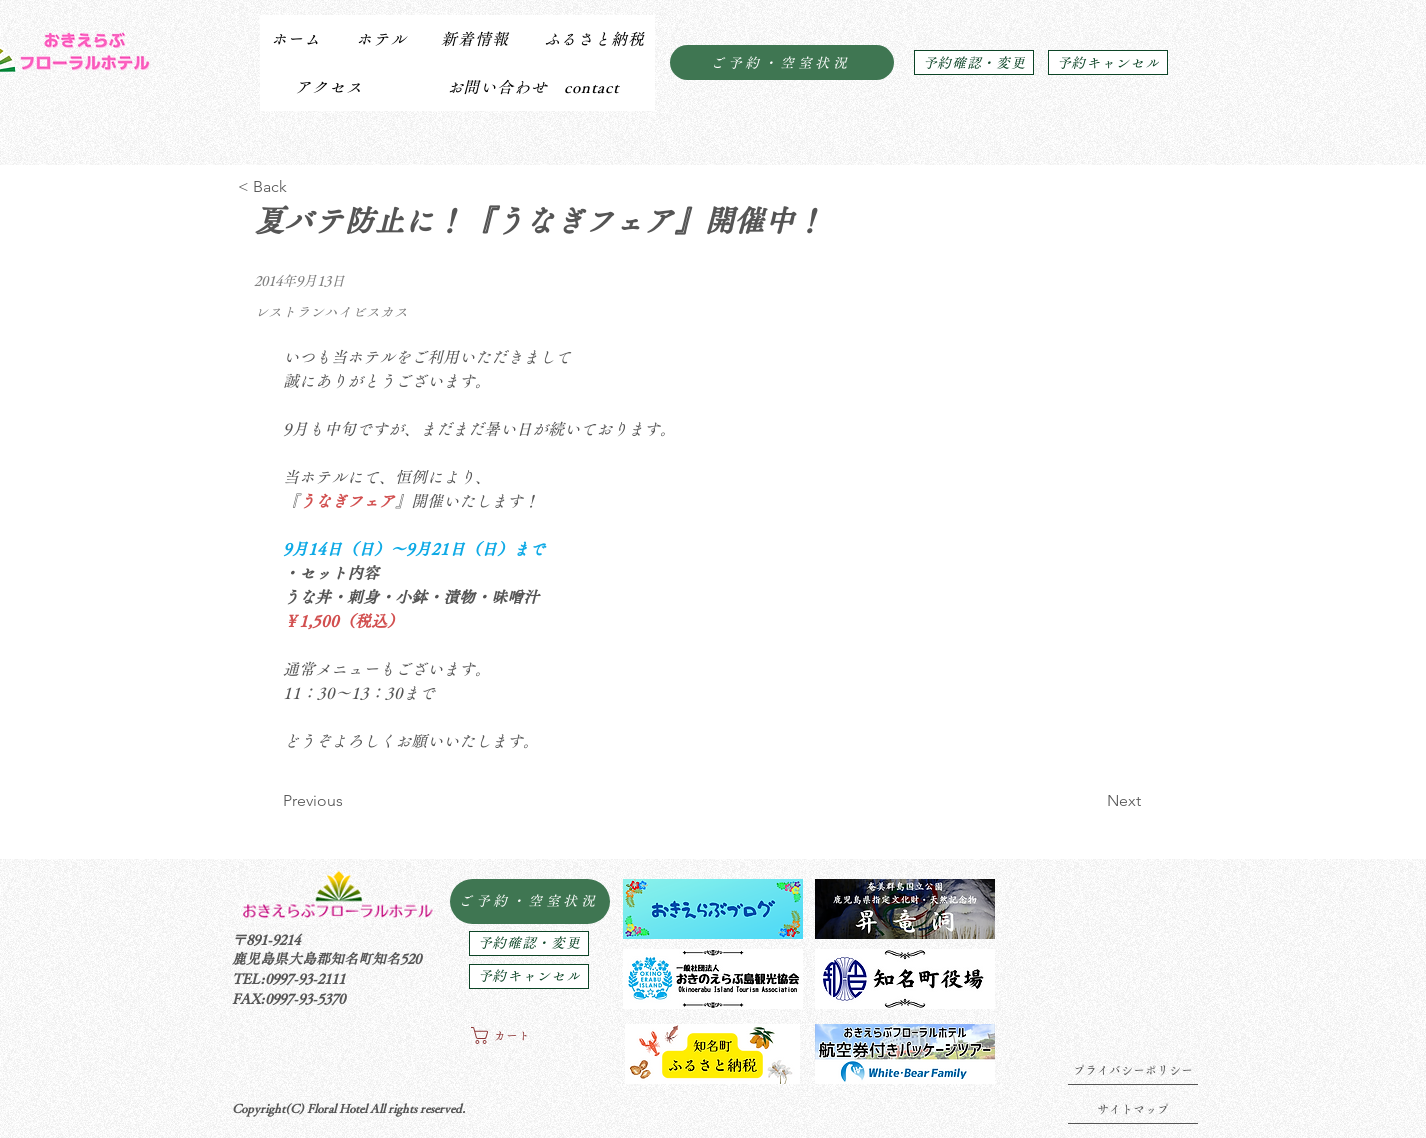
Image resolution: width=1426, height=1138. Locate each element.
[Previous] (348, 801)
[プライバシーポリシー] (1133, 1070)
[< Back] (303, 187)
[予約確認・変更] (974, 62)
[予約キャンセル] (1108, 62)
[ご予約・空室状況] (782, 62)
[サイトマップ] (1133, 1109)
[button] (380, 39)
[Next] (1091, 801)
